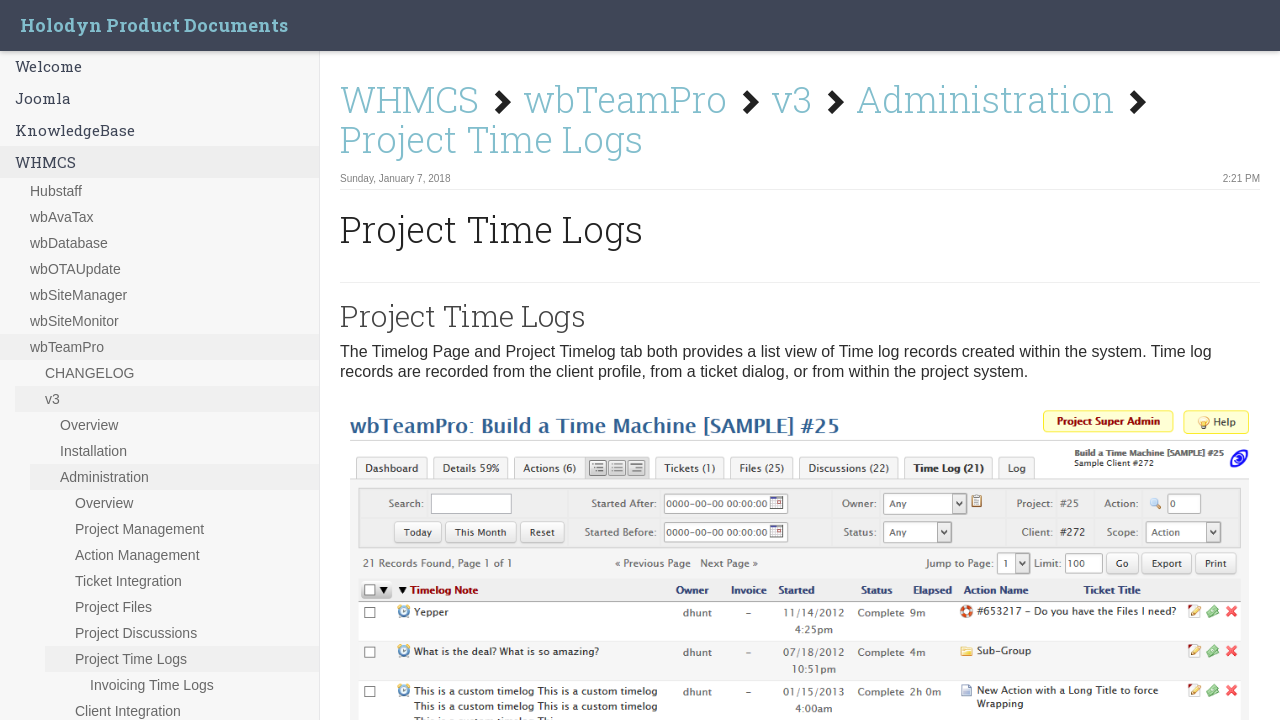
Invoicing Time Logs (152, 685)
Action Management (137, 555)
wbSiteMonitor (74, 321)
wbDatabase (69, 243)
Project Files (113, 607)
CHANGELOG (89, 373)
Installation (93, 451)
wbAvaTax (62, 217)
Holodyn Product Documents (154, 25)
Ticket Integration (128, 581)
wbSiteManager (78, 295)
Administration (104, 477)
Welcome (48, 66)
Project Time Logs (131, 659)
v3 (52, 399)
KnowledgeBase (75, 130)
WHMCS (45, 162)
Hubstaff (56, 191)
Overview (89, 425)
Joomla (43, 98)
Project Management (139, 529)
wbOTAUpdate (75, 269)
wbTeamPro (67, 347)
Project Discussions (136, 633)
